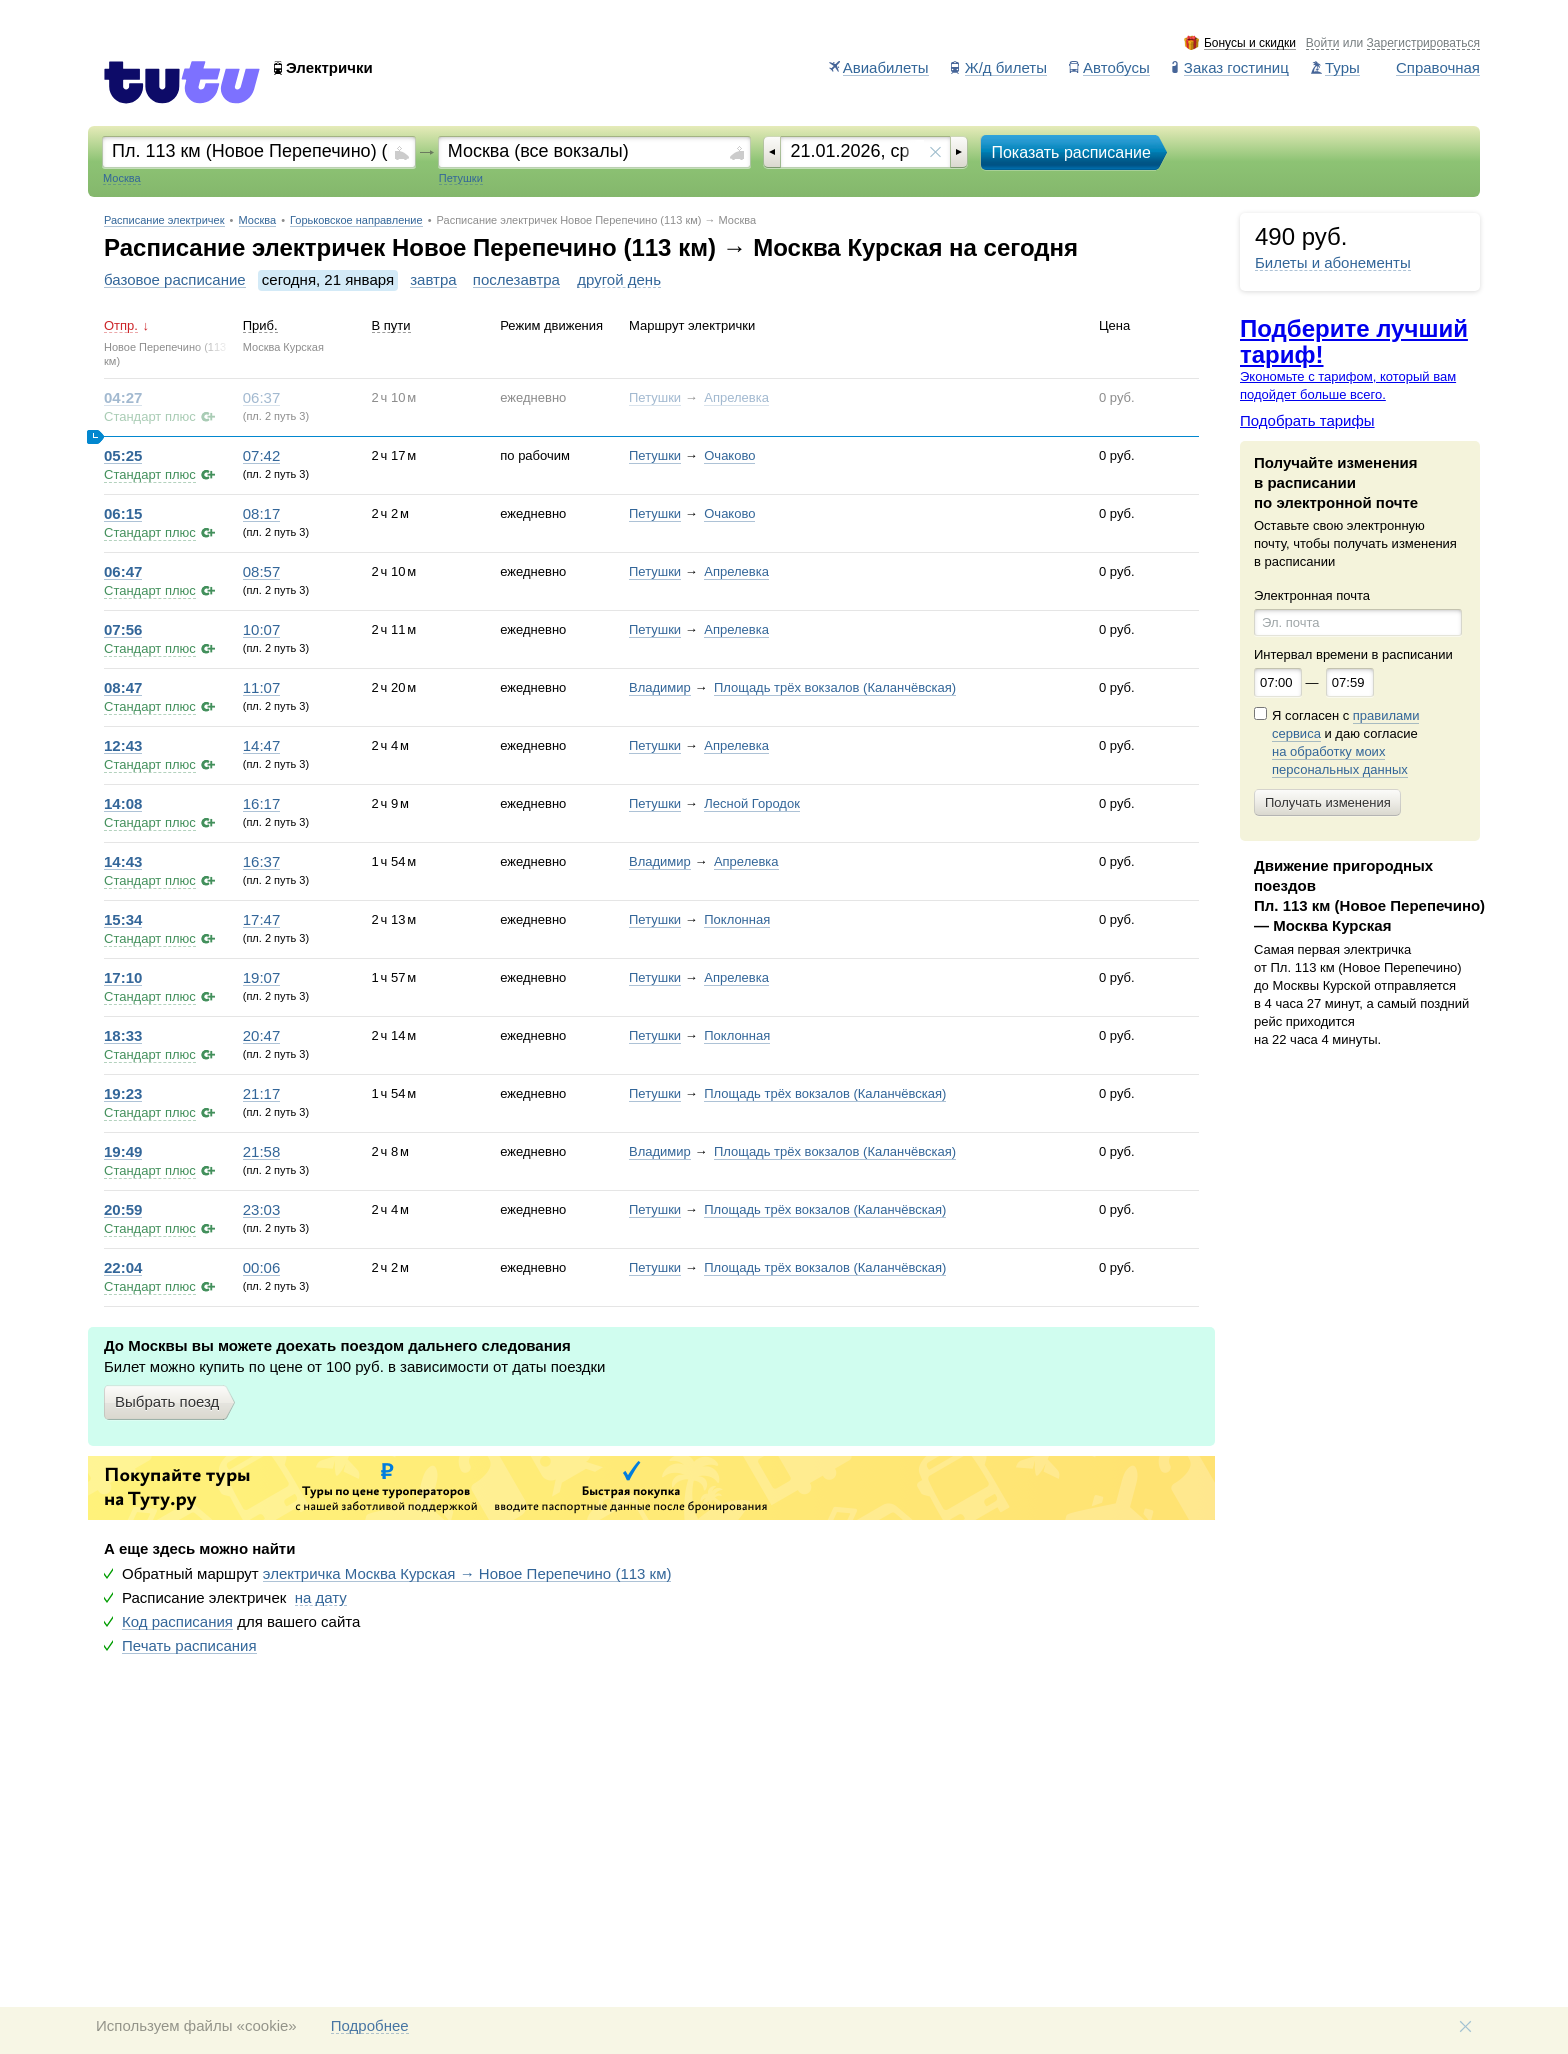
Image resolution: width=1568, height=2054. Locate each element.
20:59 (123, 1210)
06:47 (123, 572)
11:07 (262, 688)
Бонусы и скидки (1250, 43)
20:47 (262, 1036)
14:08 (123, 804)
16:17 (262, 804)
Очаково (729, 455)
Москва (258, 220)
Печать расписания (189, 1646)
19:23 (123, 1094)
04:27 (123, 398)
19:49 (123, 1152)
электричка (467, 1574)
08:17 (262, 514)
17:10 (123, 978)
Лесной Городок (752, 803)
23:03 (262, 1210)
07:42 (262, 456)
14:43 (123, 862)
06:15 (123, 514)
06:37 (262, 398)
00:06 (262, 1268)
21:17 (262, 1094)
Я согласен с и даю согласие (1345, 743)
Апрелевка (736, 397)
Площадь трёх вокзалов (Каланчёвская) (835, 687)
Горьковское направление (356, 220)
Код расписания (177, 1622)
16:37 (262, 862)
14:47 (262, 746)
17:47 (262, 920)
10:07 (262, 630)
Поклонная (737, 919)
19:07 (262, 978)
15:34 (123, 920)
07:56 (123, 630)
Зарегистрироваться (1423, 43)
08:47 (123, 688)
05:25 (123, 456)
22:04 (123, 1268)
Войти (1323, 43)
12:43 (123, 746)
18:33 (123, 1036)
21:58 (262, 1152)
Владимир (660, 687)
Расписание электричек (164, 220)
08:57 (262, 572)
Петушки (655, 397)
